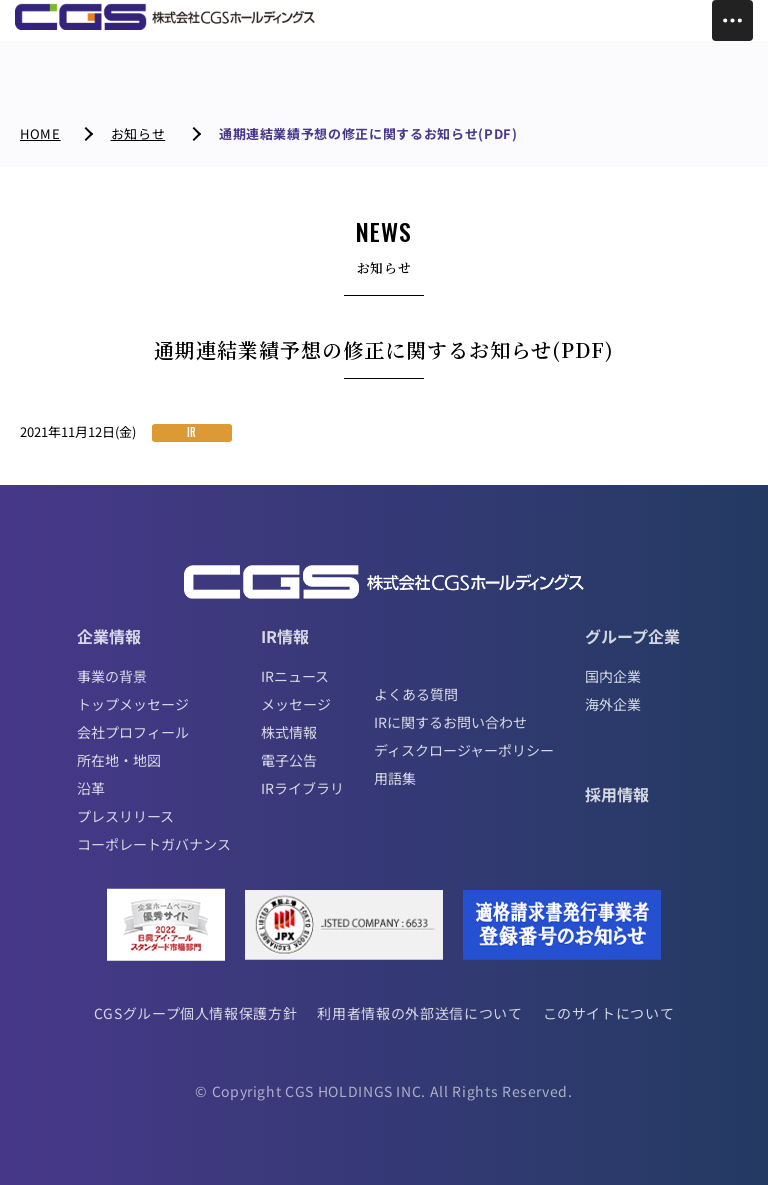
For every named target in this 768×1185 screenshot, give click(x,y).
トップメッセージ (133, 704)
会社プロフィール (133, 732)
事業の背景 (112, 676)
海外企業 (613, 704)
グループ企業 (632, 636)
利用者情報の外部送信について (419, 1013)
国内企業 (613, 676)
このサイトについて (609, 1013)
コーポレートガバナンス (154, 844)
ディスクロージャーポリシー (464, 750)
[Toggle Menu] (732, 20)
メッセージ (296, 704)
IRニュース (295, 676)
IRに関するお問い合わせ (450, 722)
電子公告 (289, 760)
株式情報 (289, 732)
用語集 (395, 778)
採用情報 (617, 794)
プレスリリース (125, 816)
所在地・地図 (119, 760)
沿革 (91, 788)
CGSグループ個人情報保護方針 (196, 1013)
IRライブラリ (302, 788)
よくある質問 (416, 694)
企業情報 (109, 636)
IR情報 (285, 636)
